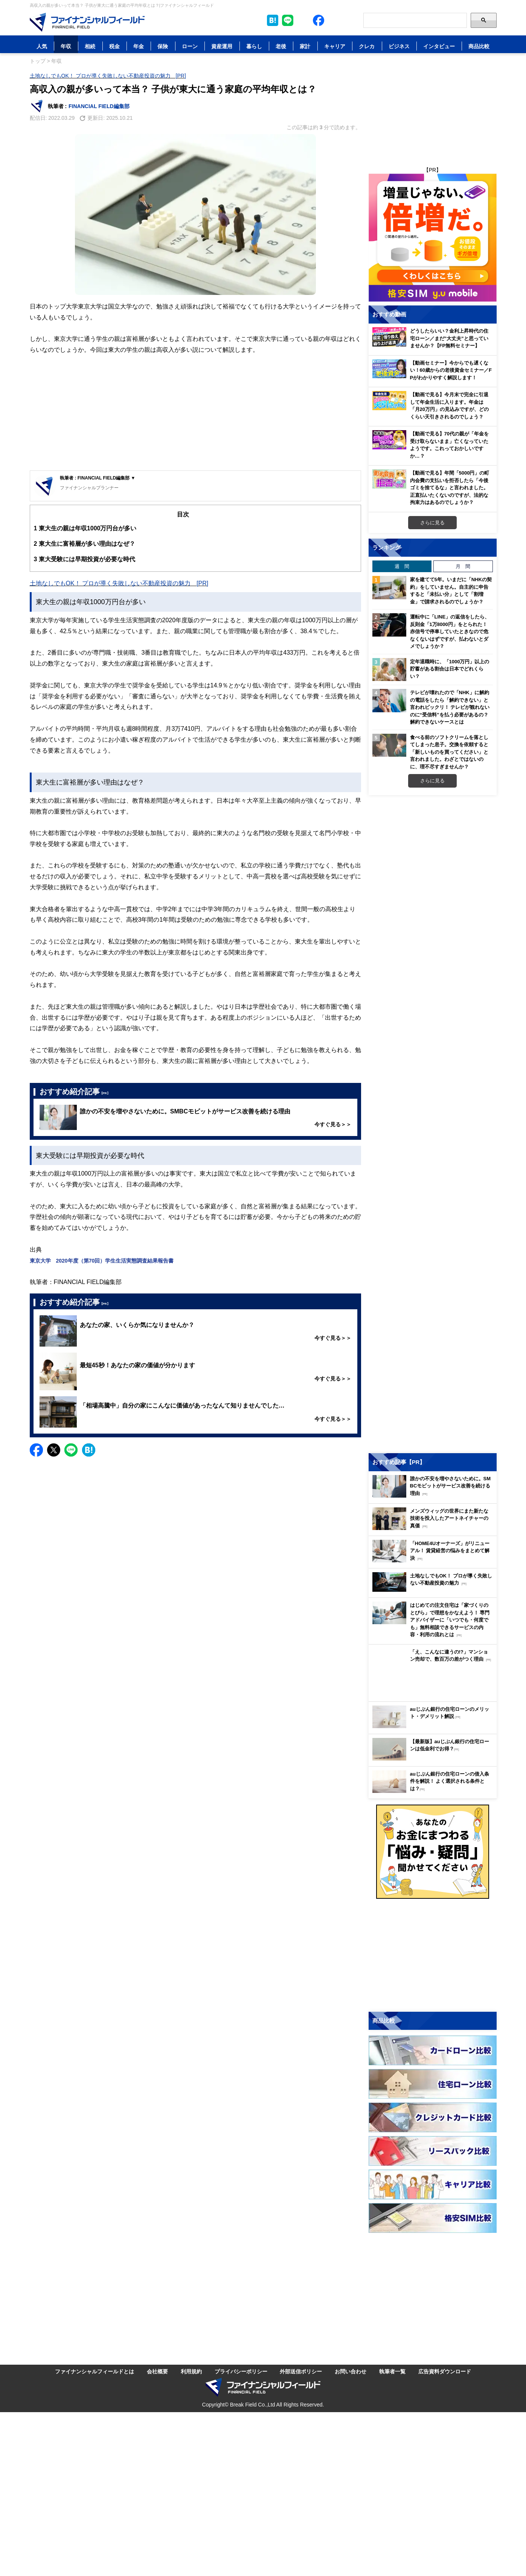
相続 (90, 46)
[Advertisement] (195, 414)
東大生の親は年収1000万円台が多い (85, 528)
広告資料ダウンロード (444, 2371)
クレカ (367, 46)
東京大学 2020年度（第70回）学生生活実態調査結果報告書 (102, 1260)
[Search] (415, 20)
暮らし (254, 46)
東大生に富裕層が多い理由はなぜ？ (84, 543)
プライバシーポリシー (241, 2371)
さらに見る (432, 522)
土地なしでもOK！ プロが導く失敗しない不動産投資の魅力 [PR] (108, 75)
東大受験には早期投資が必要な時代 (84, 559)
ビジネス (399, 46)
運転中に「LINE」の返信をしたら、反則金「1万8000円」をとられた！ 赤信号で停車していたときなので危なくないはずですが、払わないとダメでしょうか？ (450, 631)
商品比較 (478, 46)
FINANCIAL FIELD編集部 (99, 106)
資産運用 (221, 46)
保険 (162, 46)
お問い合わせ (350, 2371)
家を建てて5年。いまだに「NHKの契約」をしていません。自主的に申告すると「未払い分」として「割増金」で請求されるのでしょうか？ (451, 590)
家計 (305, 46)
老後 (281, 46)
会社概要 (157, 2371)
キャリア (334, 46)
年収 (66, 46)
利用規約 (191, 2371)
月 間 (463, 566)
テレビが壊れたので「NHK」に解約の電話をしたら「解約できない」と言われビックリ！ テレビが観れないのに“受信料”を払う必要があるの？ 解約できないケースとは (450, 707)
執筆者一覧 (392, 2371)
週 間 (402, 566)
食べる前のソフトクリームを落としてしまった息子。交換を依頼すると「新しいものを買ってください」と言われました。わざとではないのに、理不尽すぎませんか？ (449, 752)
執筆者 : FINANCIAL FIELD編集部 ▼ (97, 478)
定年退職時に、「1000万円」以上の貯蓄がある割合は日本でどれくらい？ (449, 668)
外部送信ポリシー (301, 2371)
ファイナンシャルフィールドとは (94, 2371)
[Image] (87, 22)
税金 (114, 46)
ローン (190, 46)
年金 (138, 46)
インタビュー (439, 46)
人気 (42, 46)
